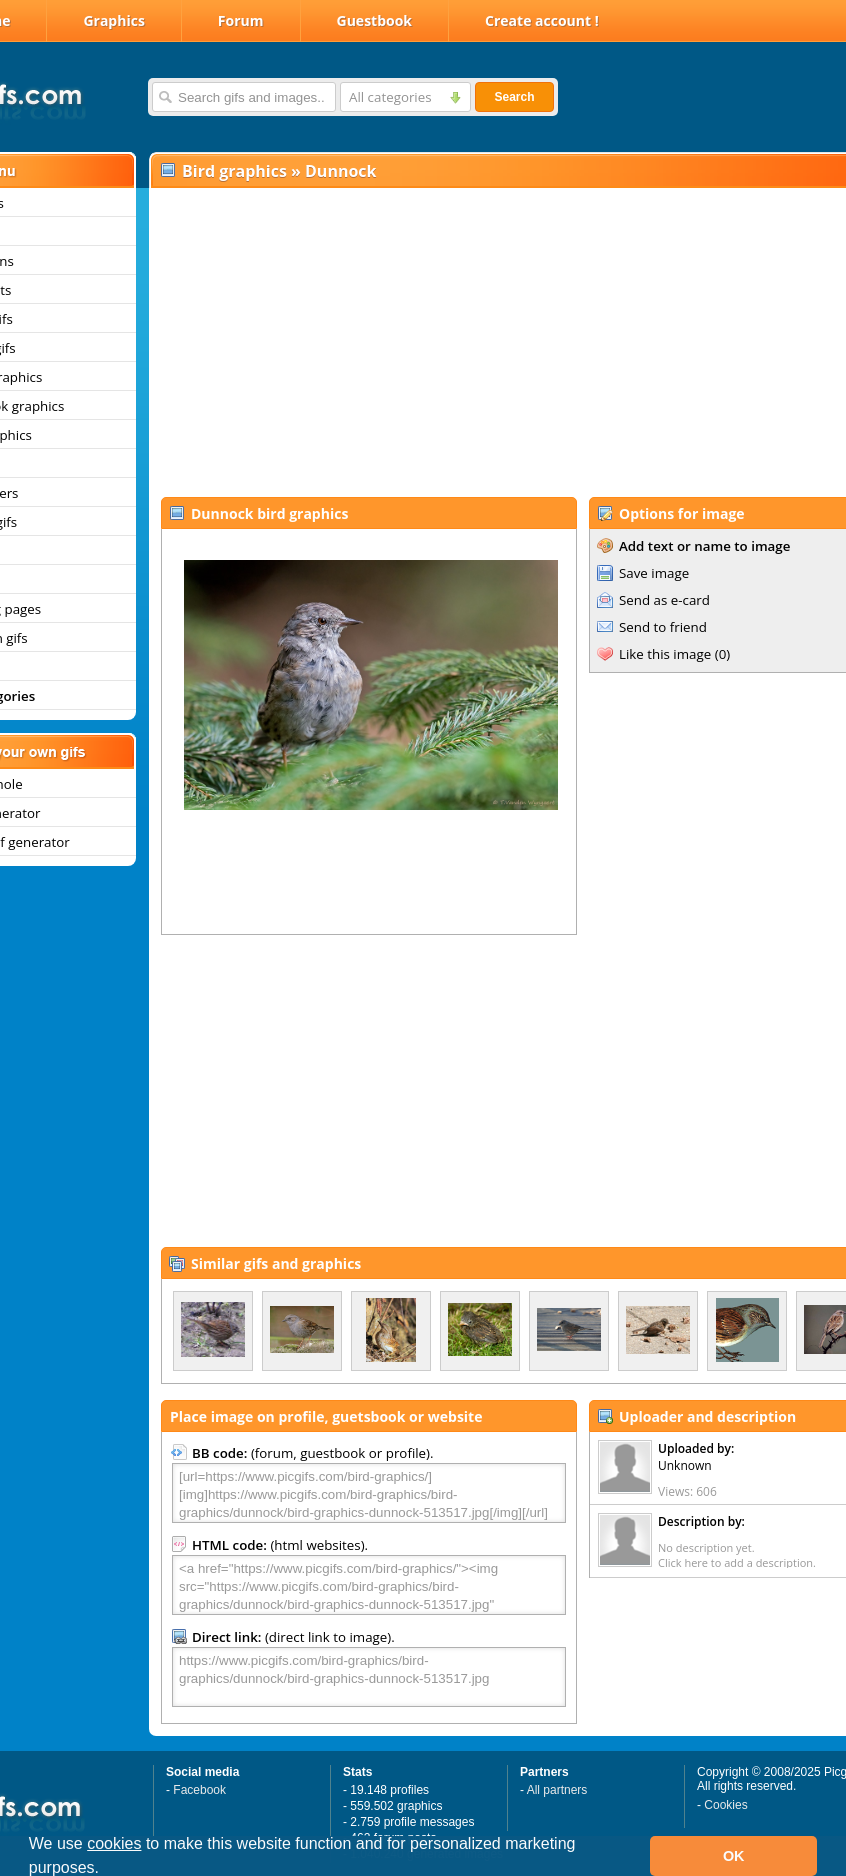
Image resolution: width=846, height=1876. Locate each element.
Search (514, 97)
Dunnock (340, 171)
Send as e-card (664, 600)
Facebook (199, 1790)
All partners (557, 1790)
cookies (114, 1843)
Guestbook (375, 20)
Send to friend (663, 627)
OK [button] (734, 1856)
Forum (241, 20)
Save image (654, 573)
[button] (107, 1870)
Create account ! (542, 20)
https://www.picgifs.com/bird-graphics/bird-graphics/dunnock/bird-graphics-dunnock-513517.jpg (369, 1677)
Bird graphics (234, 171)
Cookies (725, 1805)
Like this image (665, 654)
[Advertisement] (470, 341)
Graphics (113, 20)
